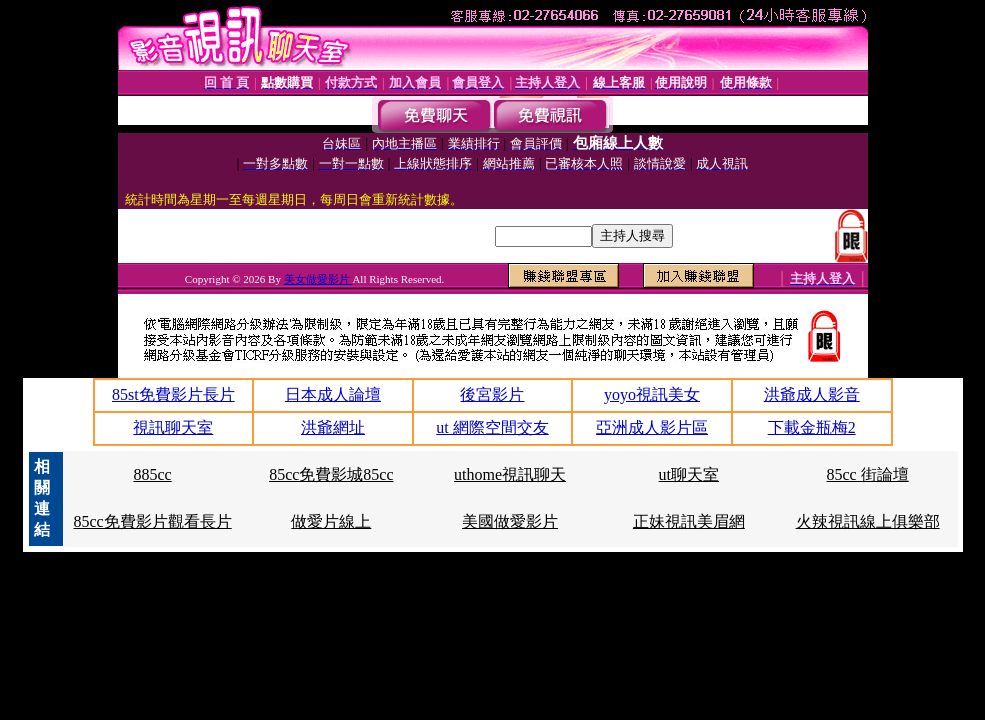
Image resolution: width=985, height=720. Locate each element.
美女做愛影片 (318, 279)
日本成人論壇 (333, 394)
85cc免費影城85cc (331, 474)
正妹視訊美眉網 (689, 521)
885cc (152, 474)
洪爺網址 (333, 427)
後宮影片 (492, 394)
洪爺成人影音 (812, 394)
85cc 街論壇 (868, 474)
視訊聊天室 (173, 427)
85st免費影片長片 (173, 394)
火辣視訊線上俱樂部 (868, 521)
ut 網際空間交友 (492, 427)
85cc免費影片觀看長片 (152, 521)
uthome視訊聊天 (510, 474)
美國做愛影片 (510, 521)
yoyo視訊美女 (652, 394)
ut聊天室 (689, 474)
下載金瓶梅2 (812, 427)
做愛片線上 (331, 521)
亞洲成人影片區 (652, 427)
